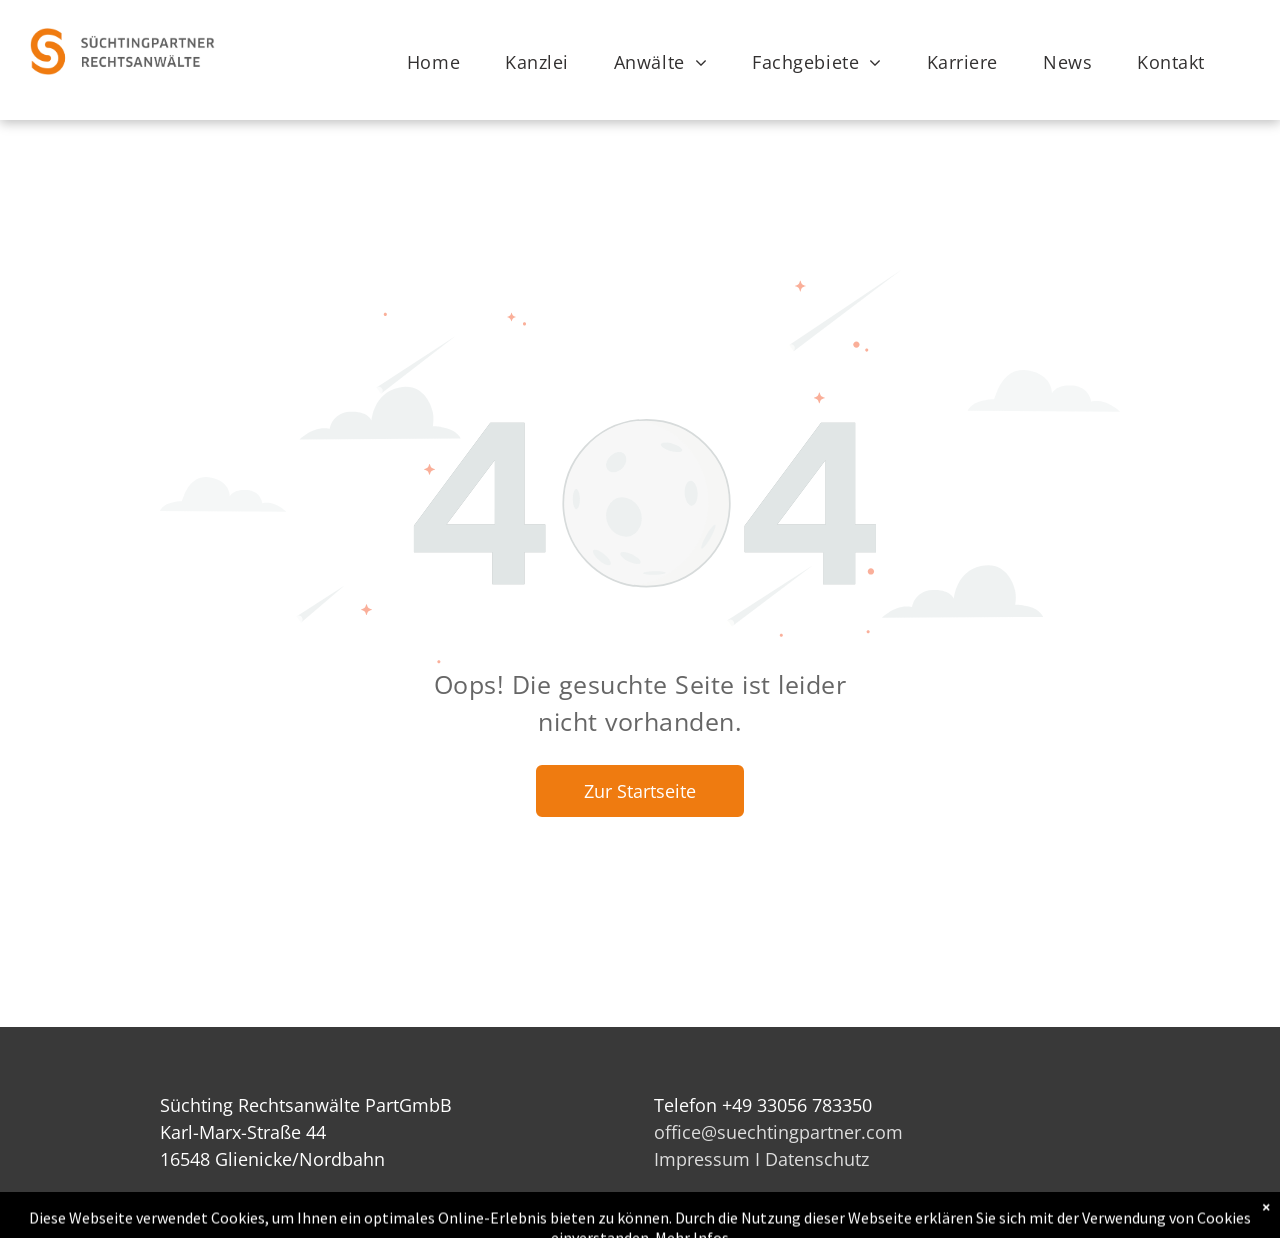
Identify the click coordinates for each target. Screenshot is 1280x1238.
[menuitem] (441, 62)
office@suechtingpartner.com (778, 1132)
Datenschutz (817, 1159)
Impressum (702, 1159)
